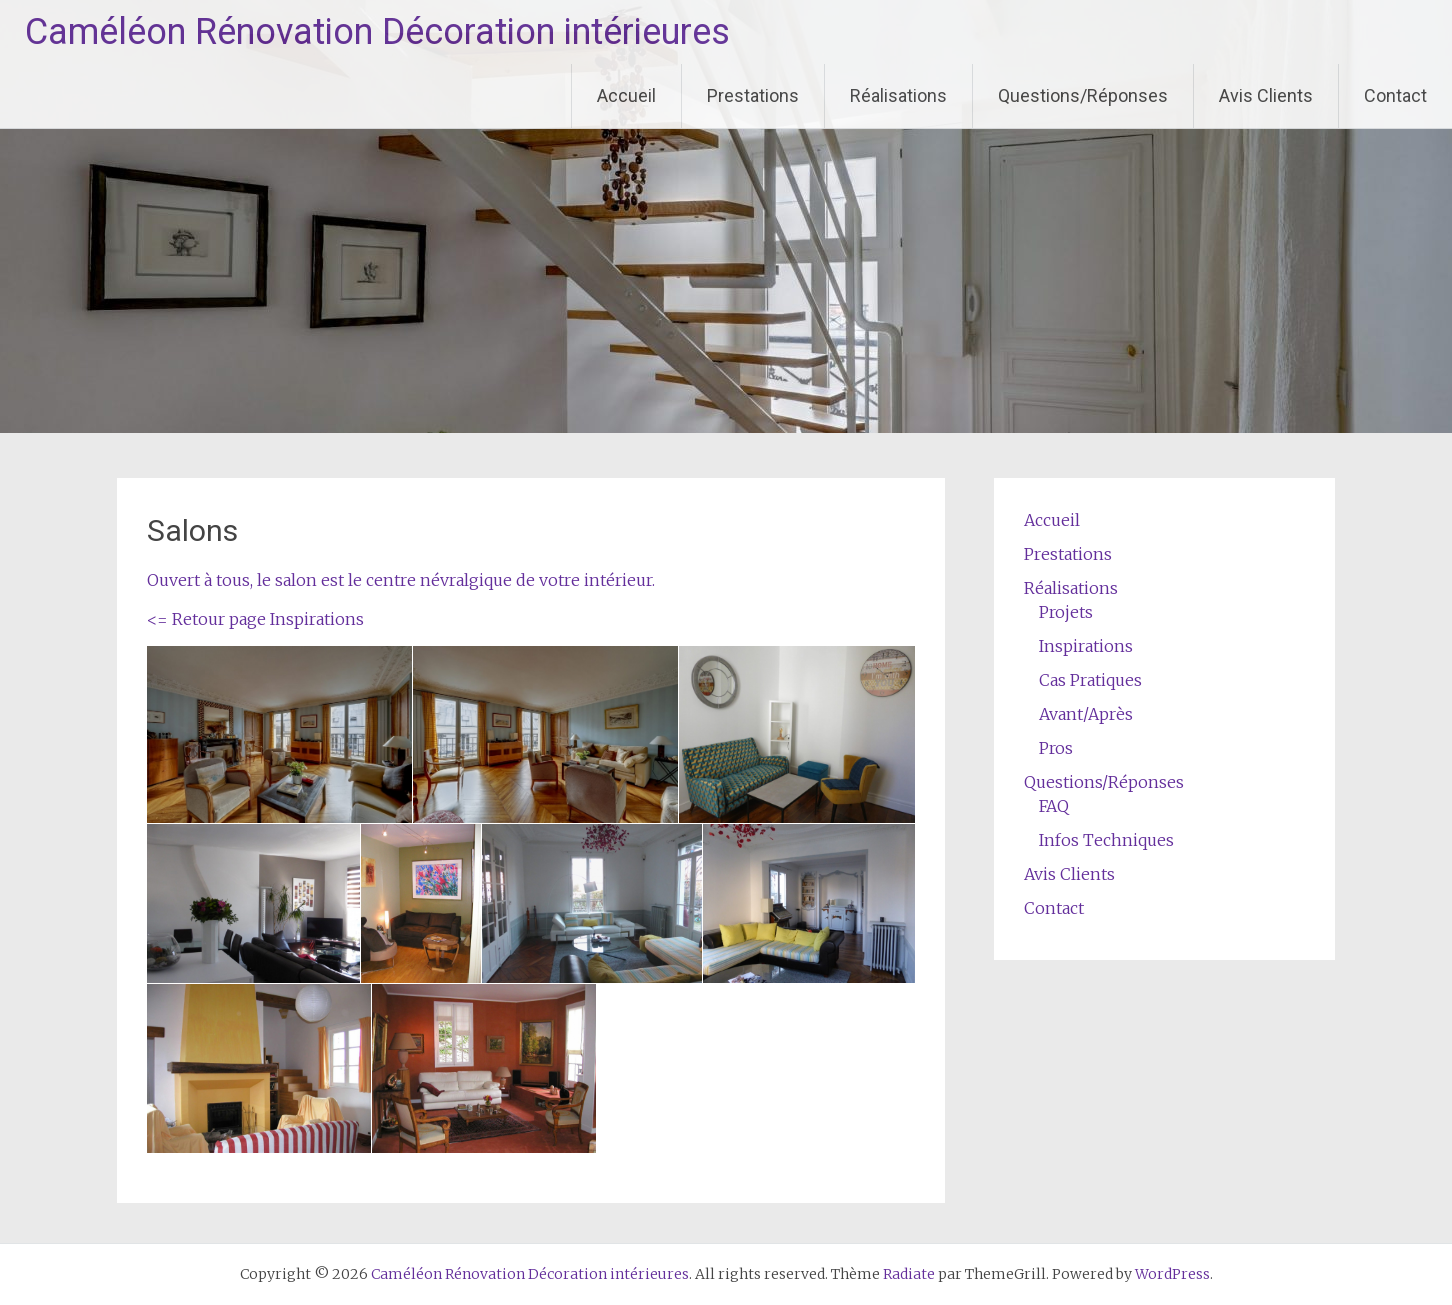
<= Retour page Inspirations (255, 619)
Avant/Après (1086, 714)
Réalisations (898, 95)
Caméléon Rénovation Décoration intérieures (377, 32)
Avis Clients (1266, 95)
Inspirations (1086, 646)
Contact (1395, 95)
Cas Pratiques (1090, 680)
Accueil (626, 95)
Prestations (753, 95)
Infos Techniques (1106, 840)
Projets (1066, 612)
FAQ (1054, 806)
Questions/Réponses (1083, 95)
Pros (1056, 748)
